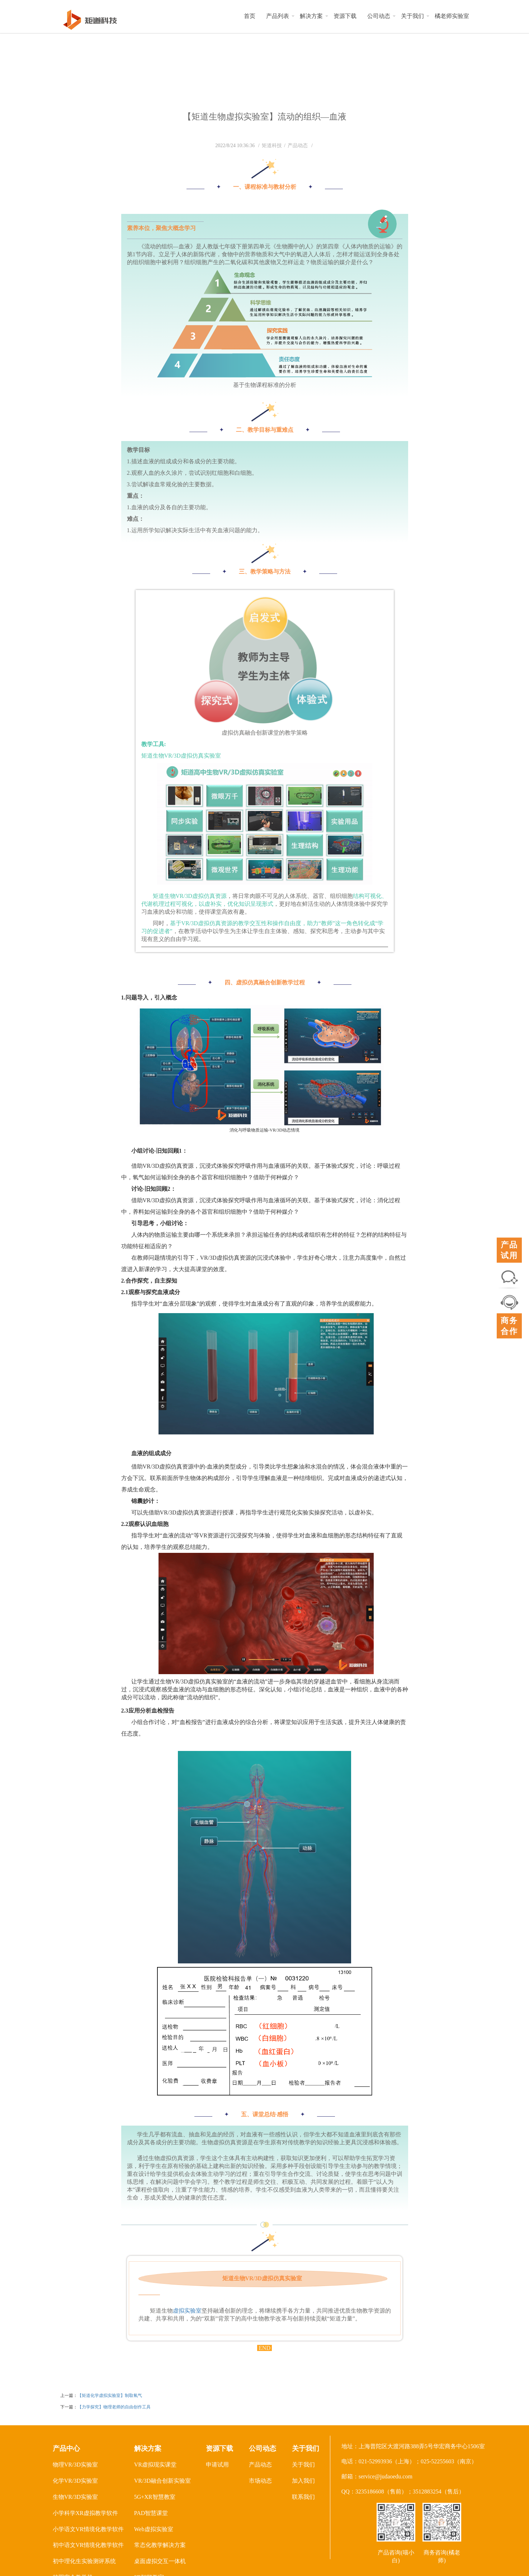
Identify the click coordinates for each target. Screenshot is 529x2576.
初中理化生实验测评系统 (84, 2561)
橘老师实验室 (452, 16)
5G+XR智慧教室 (154, 2497)
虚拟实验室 (187, 2311)
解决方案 (311, 16)
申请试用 (217, 2465)
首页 (249, 16)
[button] (292, 16)
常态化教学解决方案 (160, 2545)
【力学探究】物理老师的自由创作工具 (114, 2406)
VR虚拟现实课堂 (155, 2465)
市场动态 (260, 2481)
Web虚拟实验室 (153, 2529)
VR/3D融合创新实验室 (162, 2481)
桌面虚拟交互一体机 (160, 2561)
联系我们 (303, 2497)
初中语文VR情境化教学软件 (88, 2545)
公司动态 (378, 16)
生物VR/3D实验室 (75, 2497)
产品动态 (298, 145)
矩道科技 (272, 145)
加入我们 (303, 2481)
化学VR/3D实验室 (75, 2481)
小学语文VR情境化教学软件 (88, 2529)
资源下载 (345, 16)
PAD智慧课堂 (151, 2513)
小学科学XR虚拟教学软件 (85, 2513)
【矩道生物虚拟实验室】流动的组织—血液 (264, 116)
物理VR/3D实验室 (75, 2465)
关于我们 (412, 16)
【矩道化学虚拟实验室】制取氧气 (109, 2395)
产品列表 (277, 16)
